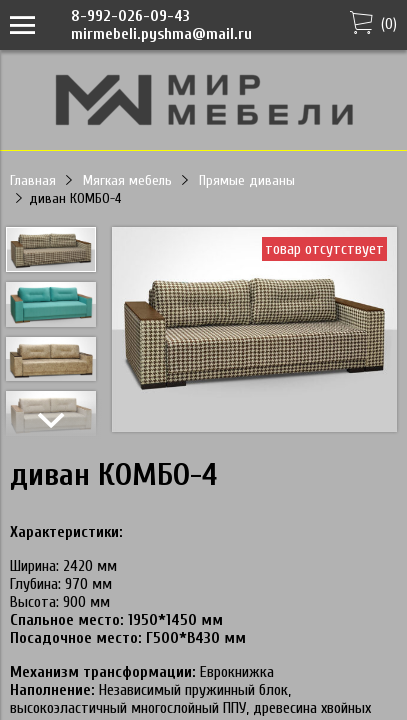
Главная (33, 180)
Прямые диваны (247, 180)
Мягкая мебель (127, 180)
